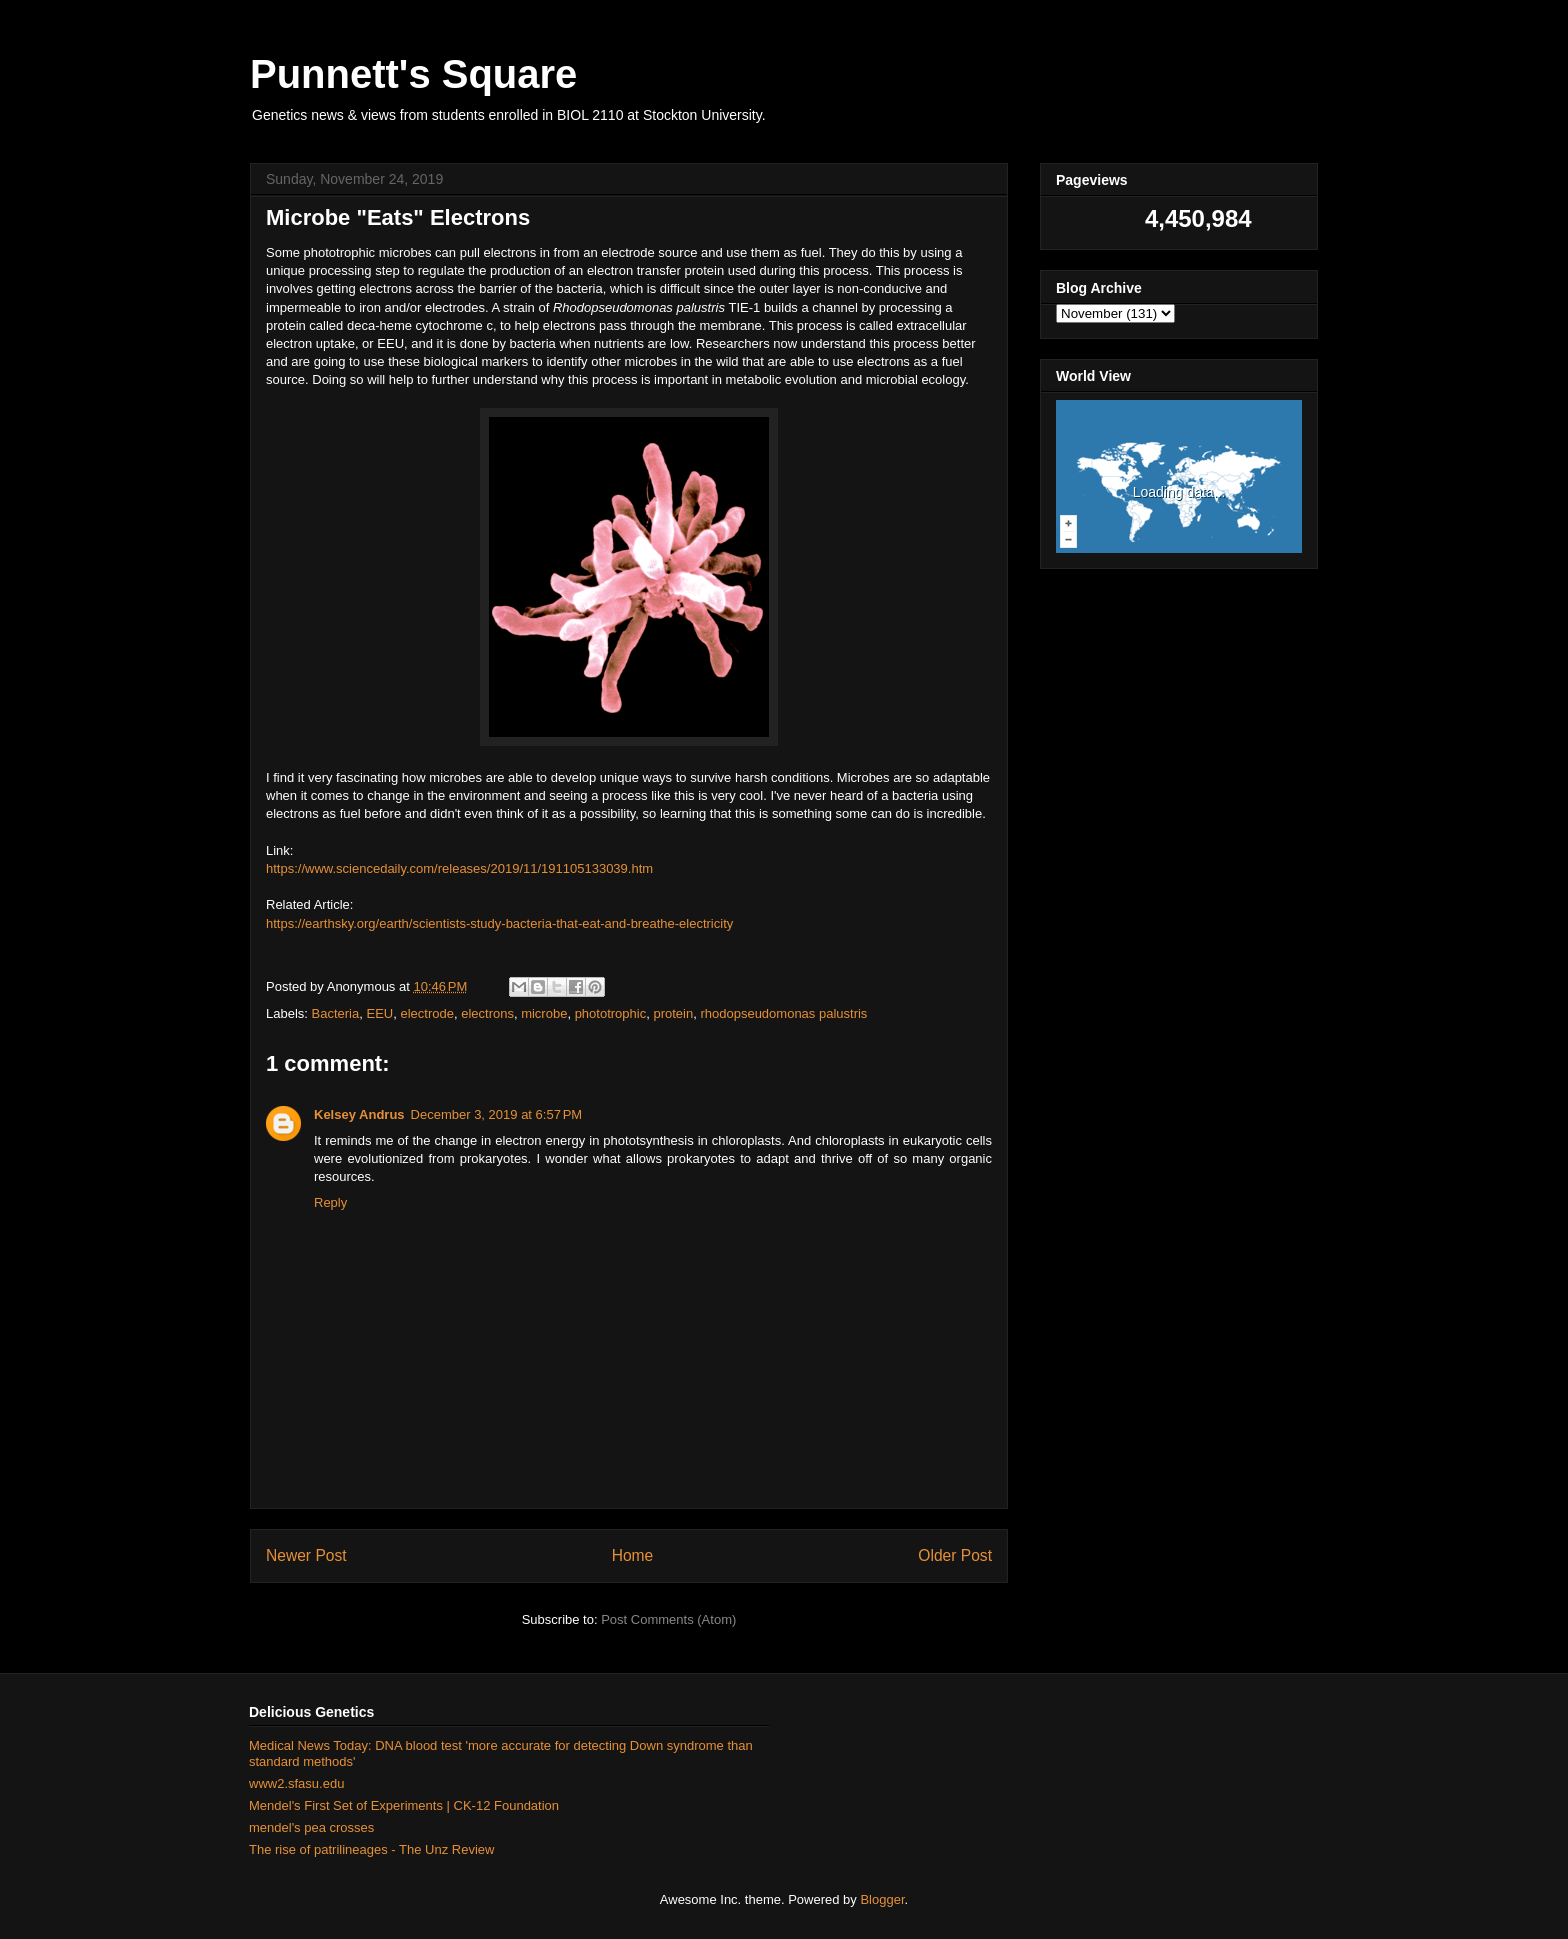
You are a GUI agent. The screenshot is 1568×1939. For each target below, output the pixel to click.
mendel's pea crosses (311, 1827)
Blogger (882, 1899)
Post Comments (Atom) (668, 1619)
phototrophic (611, 1013)
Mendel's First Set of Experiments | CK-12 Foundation (404, 1805)
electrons (487, 1013)
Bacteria (336, 1013)
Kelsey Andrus (359, 1114)
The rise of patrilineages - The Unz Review (371, 1849)
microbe (544, 1013)
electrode (426, 1013)
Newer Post (306, 1555)
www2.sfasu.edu (296, 1783)
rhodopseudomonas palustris (783, 1013)
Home (633, 1555)
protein (673, 1013)
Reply (330, 1202)
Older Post (955, 1555)
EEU (379, 1013)
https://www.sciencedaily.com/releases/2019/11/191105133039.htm (459, 868)
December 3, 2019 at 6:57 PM (497, 1114)
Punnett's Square (413, 74)
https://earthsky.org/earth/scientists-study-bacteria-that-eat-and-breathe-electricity (499, 923)
